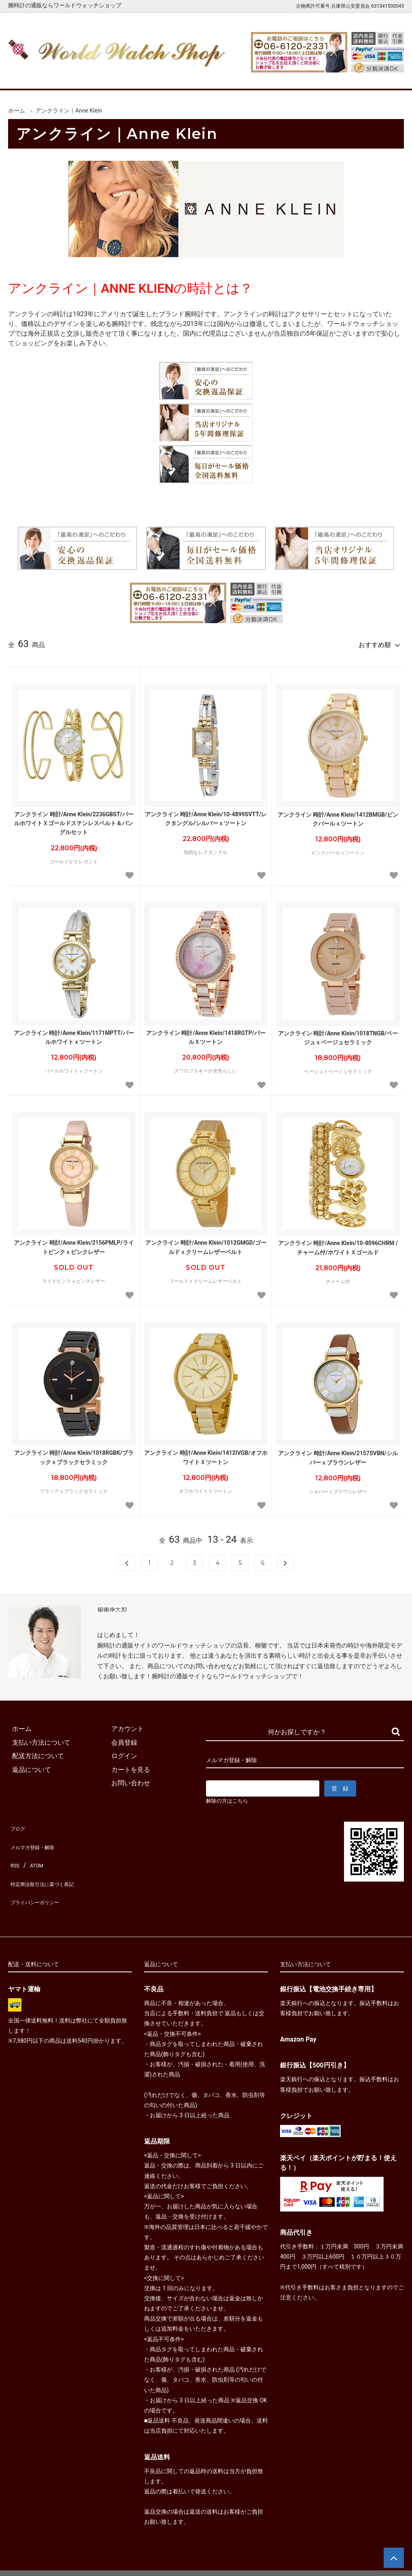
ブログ (18, 1824)
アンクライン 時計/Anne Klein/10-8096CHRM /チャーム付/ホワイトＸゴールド (338, 1244)
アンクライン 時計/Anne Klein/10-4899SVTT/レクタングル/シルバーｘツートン (206, 815)
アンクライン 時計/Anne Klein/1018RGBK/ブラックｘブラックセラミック (74, 1453)
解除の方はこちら (230, 1797)
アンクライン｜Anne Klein (69, 110)
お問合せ (386, 76)
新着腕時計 (77, 76)
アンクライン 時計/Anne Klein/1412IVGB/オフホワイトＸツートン (205, 1453)
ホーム (25, 76)
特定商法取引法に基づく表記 (50, 1865)
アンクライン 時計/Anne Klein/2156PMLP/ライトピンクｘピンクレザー (74, 1243)
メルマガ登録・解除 (37, 1838)
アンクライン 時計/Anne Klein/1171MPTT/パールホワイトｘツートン (74, 1033)
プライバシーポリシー (40, 1878)
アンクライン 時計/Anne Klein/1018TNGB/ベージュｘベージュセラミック (338, 1034)
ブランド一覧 (232, 76)
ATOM (34, 1851)
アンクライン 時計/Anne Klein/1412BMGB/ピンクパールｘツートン (338, 815)
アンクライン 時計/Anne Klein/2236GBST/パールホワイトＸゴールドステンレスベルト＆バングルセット (74, 819)
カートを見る (334, 76)
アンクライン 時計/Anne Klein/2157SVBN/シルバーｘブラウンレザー (337, 1454)
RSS (14, 1851)
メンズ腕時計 (128, 76)
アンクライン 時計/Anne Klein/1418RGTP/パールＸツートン (205, 1033)
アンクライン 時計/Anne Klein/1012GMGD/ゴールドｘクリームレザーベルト (205, 1243)
